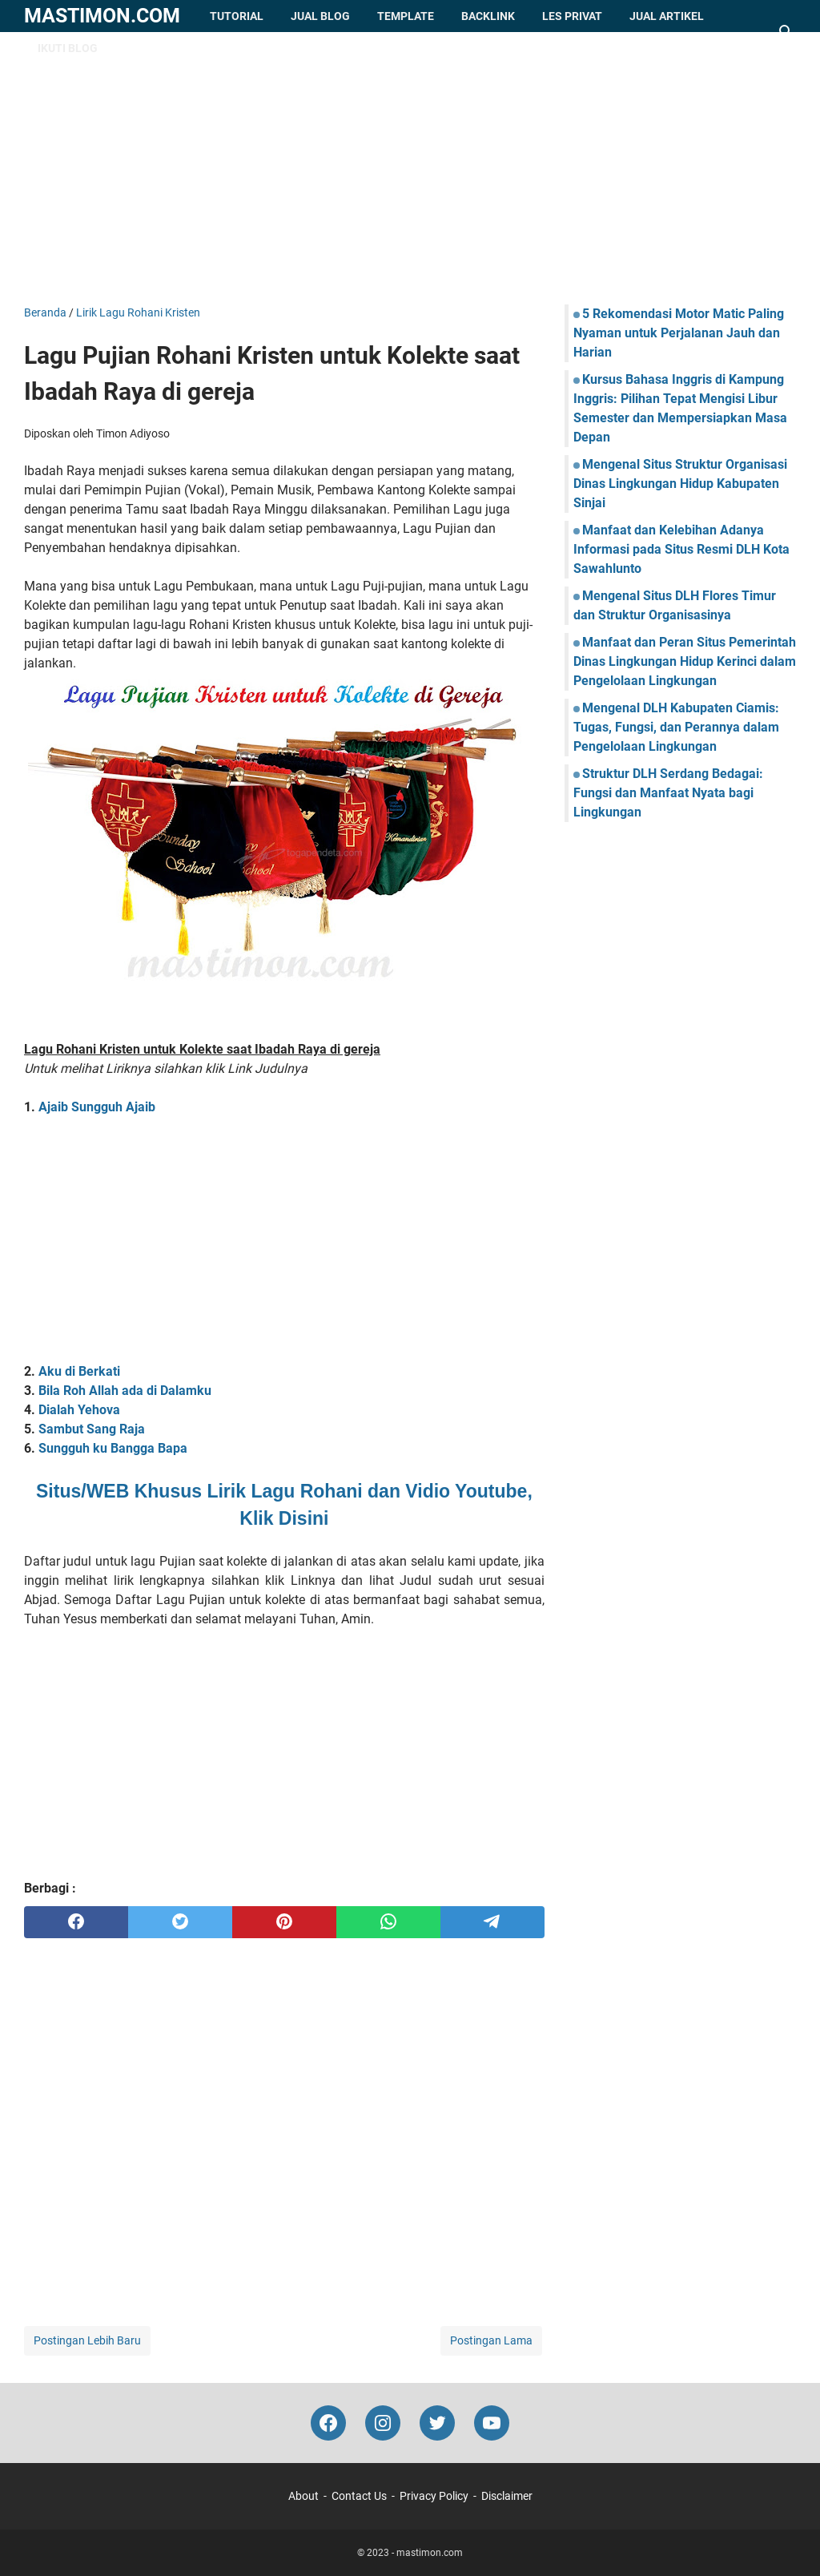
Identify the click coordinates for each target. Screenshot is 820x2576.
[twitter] (180, 1922)
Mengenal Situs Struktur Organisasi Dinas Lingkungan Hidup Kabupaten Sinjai (680, 483)
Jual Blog (320, 16)
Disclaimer (507, 2495)
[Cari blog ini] (786, 32)
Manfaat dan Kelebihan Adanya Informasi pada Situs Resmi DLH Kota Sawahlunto (681, 549)
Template (405, 16)
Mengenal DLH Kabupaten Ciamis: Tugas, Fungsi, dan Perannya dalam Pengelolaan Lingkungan (676, 727)
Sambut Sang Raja (91, 1429)
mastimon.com (102, 15)
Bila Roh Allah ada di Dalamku (124, 1390)
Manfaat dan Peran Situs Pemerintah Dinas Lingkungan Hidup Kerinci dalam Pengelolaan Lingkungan (684, 661)
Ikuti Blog (68, 48)
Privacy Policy (434, 2495)
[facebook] (76, 1922)
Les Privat (572, 16)
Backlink (488, 16)
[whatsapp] (388, 1922)
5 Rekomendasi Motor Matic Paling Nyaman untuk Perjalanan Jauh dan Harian (678, 333)
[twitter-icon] (437, 2423)
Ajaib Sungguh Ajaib (96, 1107)
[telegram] (492, 1922)
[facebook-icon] (328, 2423)
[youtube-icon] (491, 2423)
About (303, 2495)
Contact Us (359, 2495)
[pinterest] (284, 1922)
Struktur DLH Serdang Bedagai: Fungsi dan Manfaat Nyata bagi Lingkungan (668, 793)
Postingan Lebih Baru (87, 2340)
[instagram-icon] (382, 2423)
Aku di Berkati (79, 1371)
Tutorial (236, 16)
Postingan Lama (491, 2340)
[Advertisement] (410, 168)
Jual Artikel (666, 16)
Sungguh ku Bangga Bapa (112, 1448)
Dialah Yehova (79, 1409)
